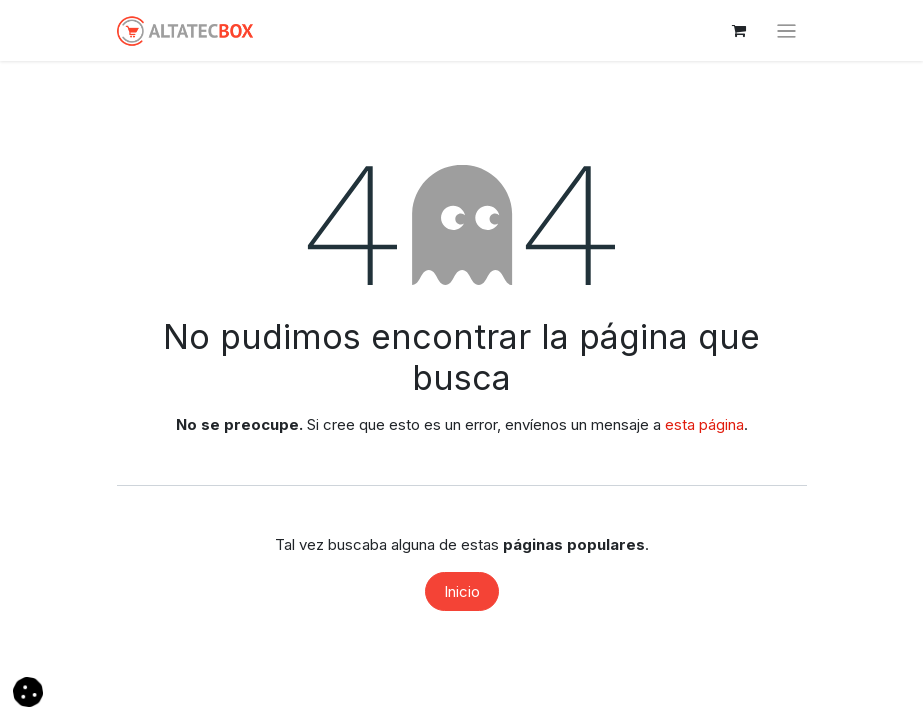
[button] (28, 690)
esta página (704, 424)
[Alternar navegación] (786, 30)
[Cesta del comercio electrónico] (739, 31)
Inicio (462, 591)
